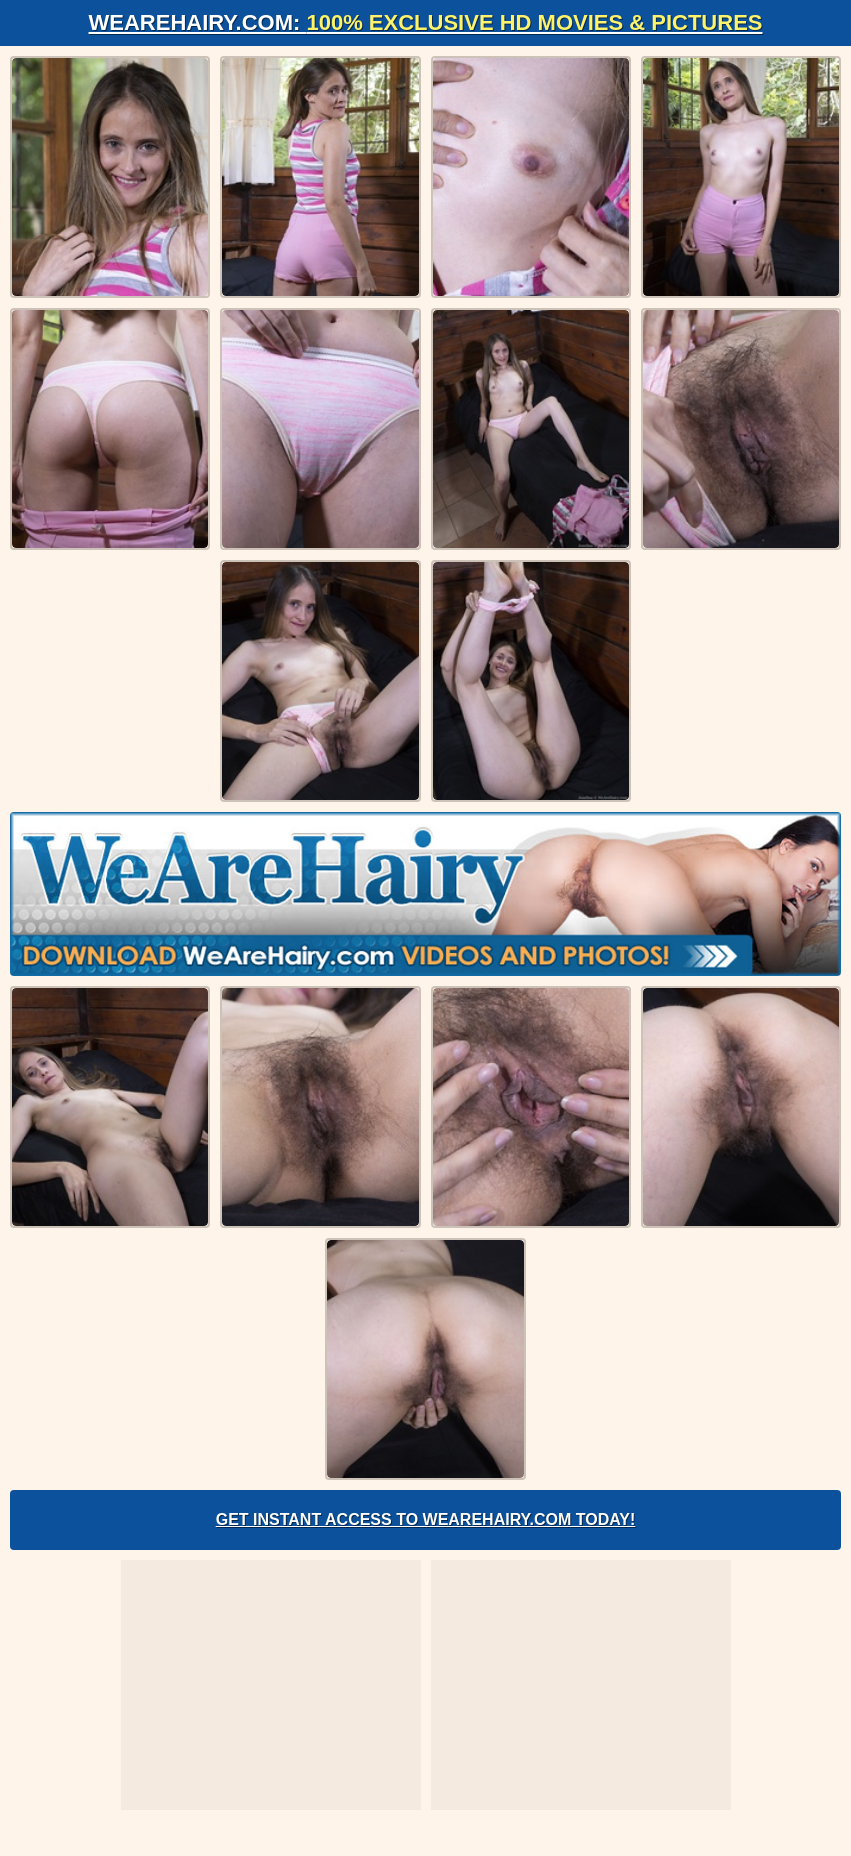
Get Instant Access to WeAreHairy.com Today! (426, 1519)
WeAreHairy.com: (426, 22)
